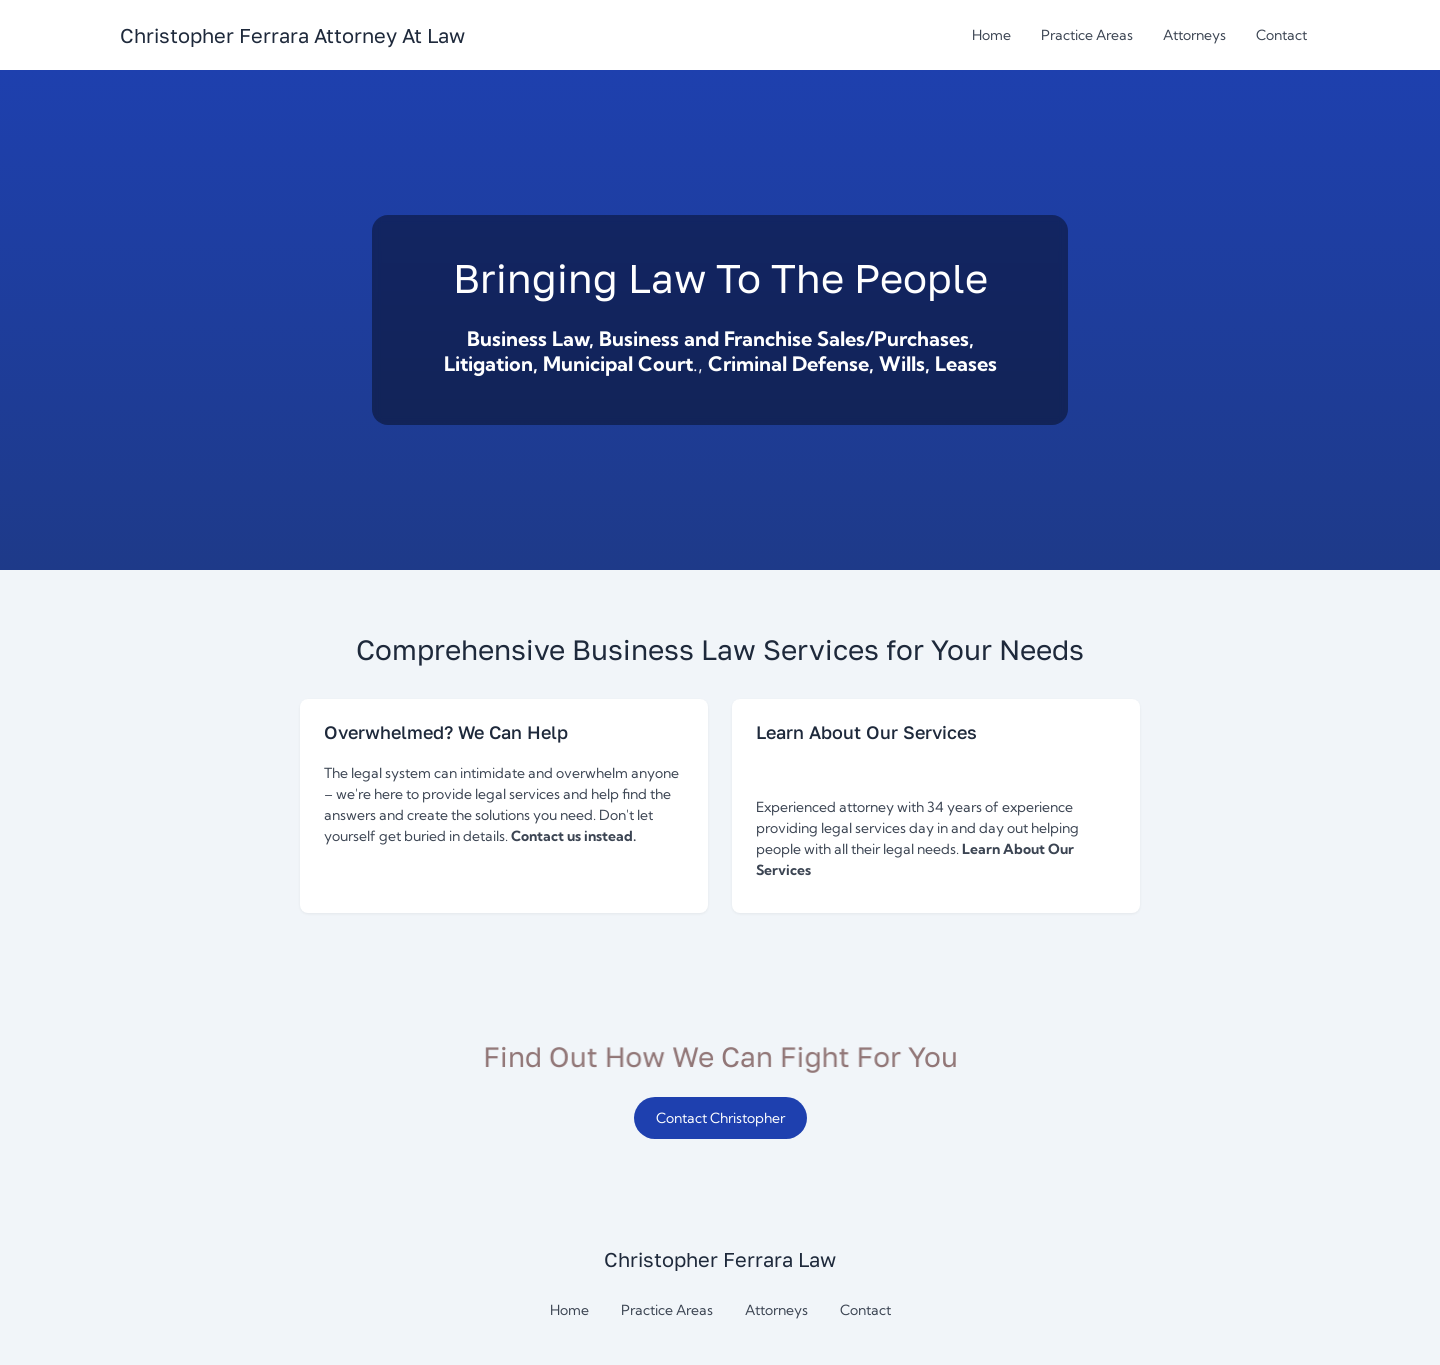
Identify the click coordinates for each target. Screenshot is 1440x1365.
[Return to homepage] (292, 35)
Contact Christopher (720, 1118)
